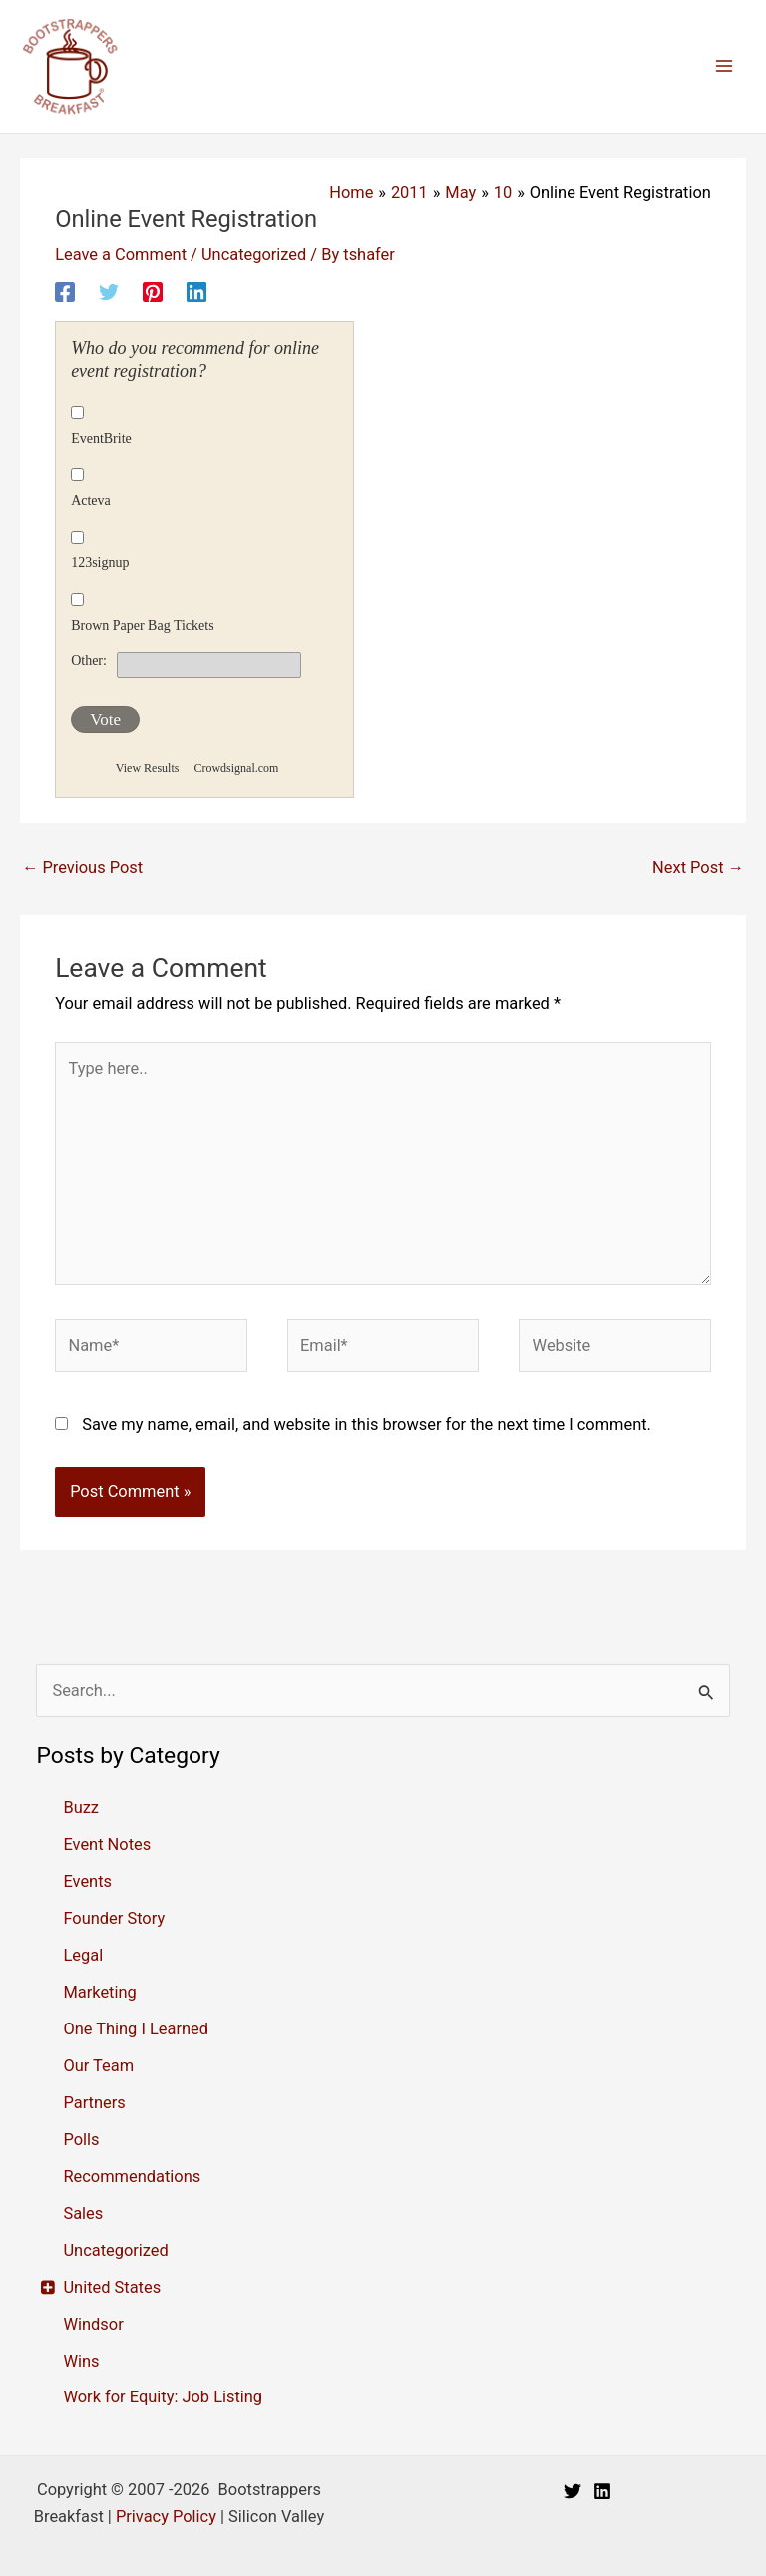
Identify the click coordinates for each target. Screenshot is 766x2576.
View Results (148, 768)
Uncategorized (253, 254)
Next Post (698, 867)
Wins (81, 2361)
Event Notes (107, 1844)
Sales (83, 2213)
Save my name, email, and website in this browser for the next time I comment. (366, 1424)
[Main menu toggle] (723, 66)
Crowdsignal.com (235, 768)
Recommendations (131, 2176)
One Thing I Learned (135, 2029)
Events (87, 1881)
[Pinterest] (153, 291)
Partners (94, 2102)
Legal (83, 1955)
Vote (105, 719)
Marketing (99, 1992)
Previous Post (82, 867)
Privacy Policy (166, 2516)
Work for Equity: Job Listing (162, 2397)
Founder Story (114, 1918)
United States (112, 2287)
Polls (81, 2139)
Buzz (81, 1807)
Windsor (93, 2324)
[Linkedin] (196, 291)
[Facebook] (65, 291)
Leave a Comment (121, 254)
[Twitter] (109, 291)
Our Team (98, 2065)
